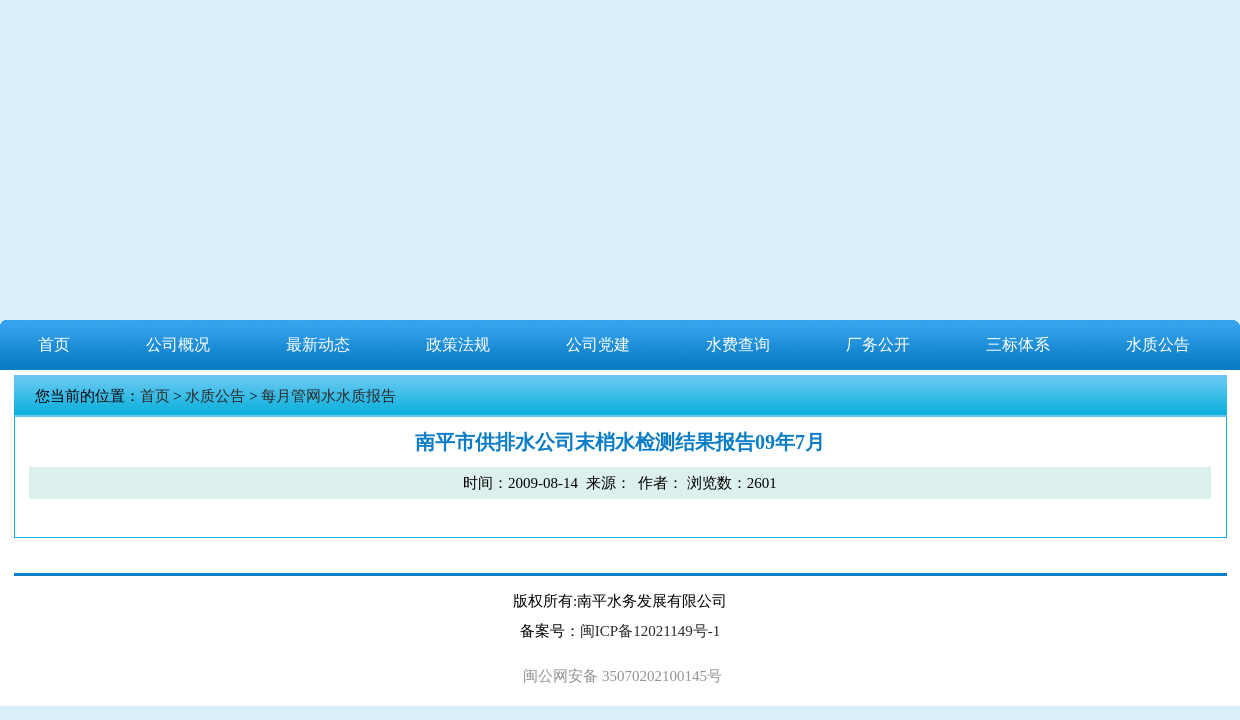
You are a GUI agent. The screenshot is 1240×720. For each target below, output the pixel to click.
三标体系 (1018, 344)
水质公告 (1158, 344)
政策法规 (458, 344)
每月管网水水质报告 (328, 396)
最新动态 (318, 344)
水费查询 (738, 344)
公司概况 (178, 344)
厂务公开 (878, 344)
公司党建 (598, 344)
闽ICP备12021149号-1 (650, 631)
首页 (54, 344)
